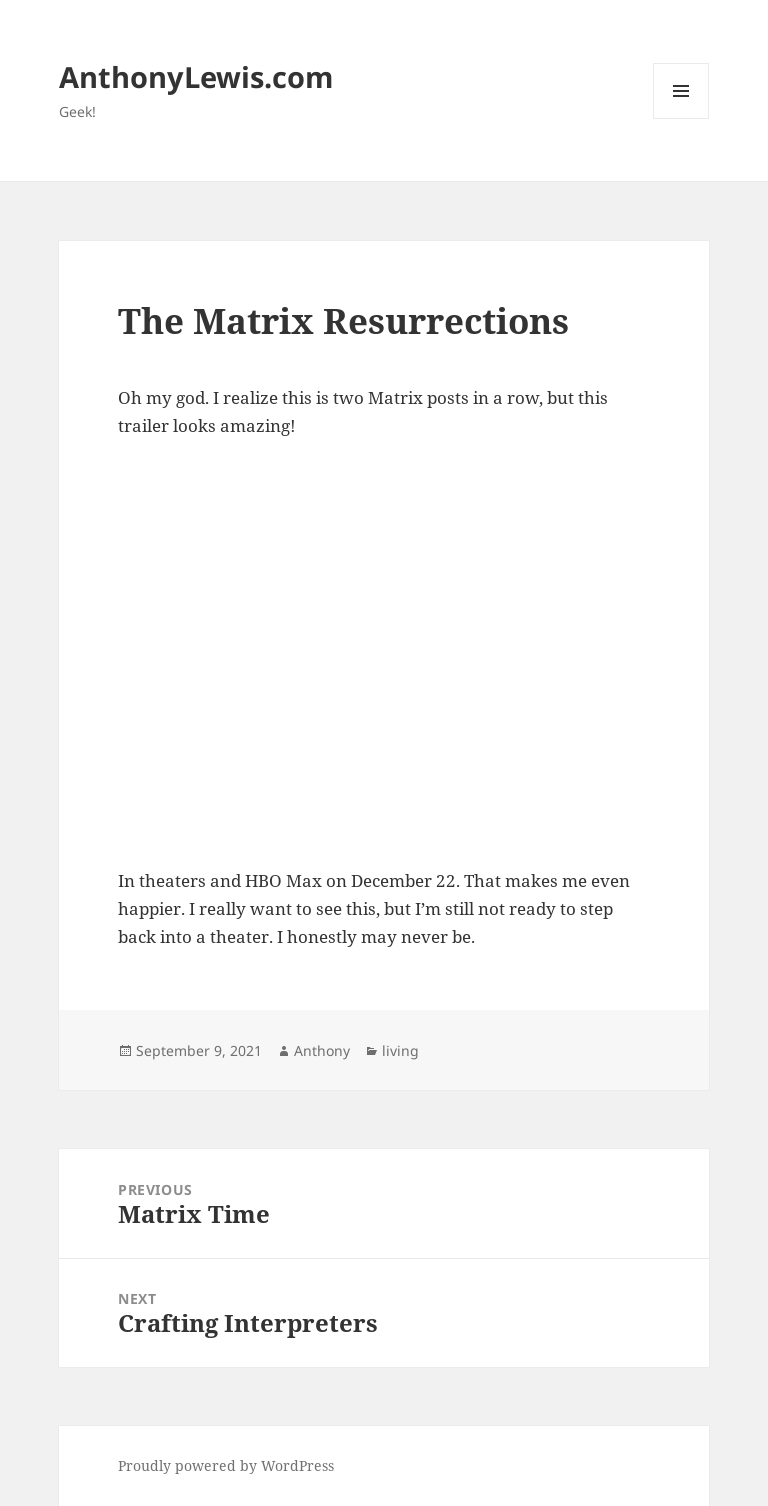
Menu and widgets (681, 118)
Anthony (322, 1050)
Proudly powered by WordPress (226, 1465)
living (400, 1050)
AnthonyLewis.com (196, 76)
